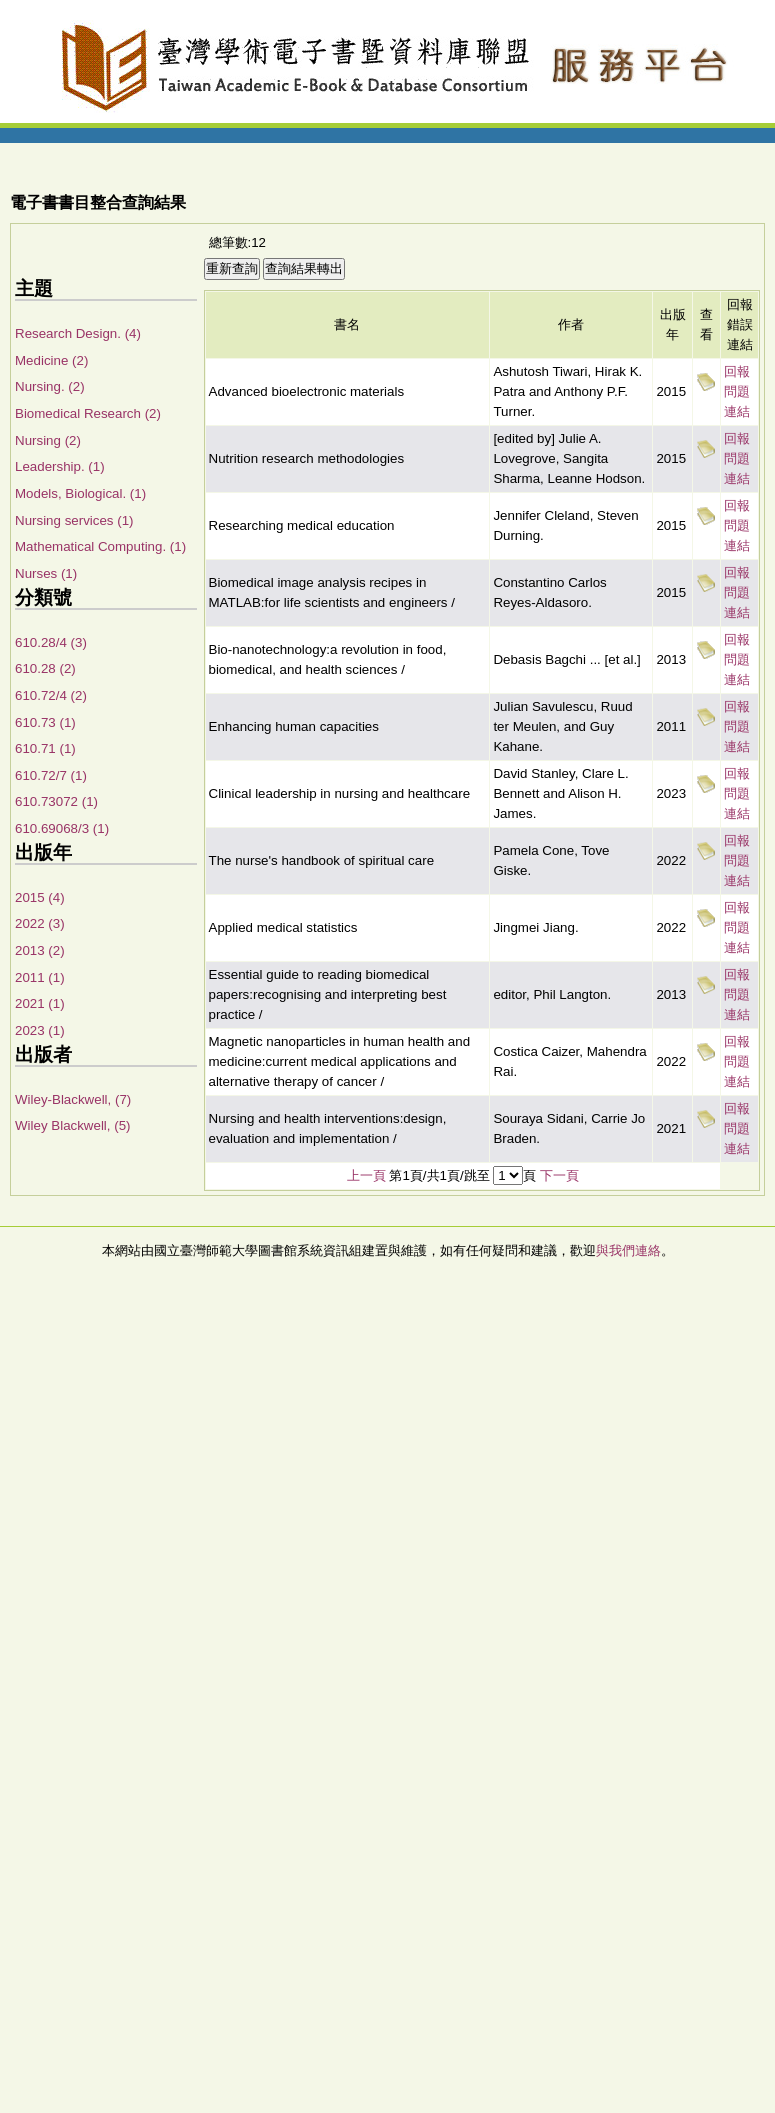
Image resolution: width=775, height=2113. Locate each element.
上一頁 (366, 1175)
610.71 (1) (45, 748)
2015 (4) (40, 897)
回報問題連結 (737, 391)
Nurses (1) (46, 573)
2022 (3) (40, 923)
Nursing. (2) (50, 386)
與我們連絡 (628, 1250)
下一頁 (559, 1175)
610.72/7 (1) (51, 775)
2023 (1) (40, 1030)
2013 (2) (40, 950)
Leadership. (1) (60, 466)
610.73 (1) (45, 722)
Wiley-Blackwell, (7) (73, 1099)
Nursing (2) (48, 440)
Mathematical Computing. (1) (100, 546)
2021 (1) (40, 1003)
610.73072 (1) (56, 801)
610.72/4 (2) (51, 695)
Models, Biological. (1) (80, 493)
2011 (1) (40, 977)
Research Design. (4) (78, 333)
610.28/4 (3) (51, 642)
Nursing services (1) (74, 520)
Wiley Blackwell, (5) (73, 1125)
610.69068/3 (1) (62, 828)
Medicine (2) (51, 360)
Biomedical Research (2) (88, 413)
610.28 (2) (45, 668)
